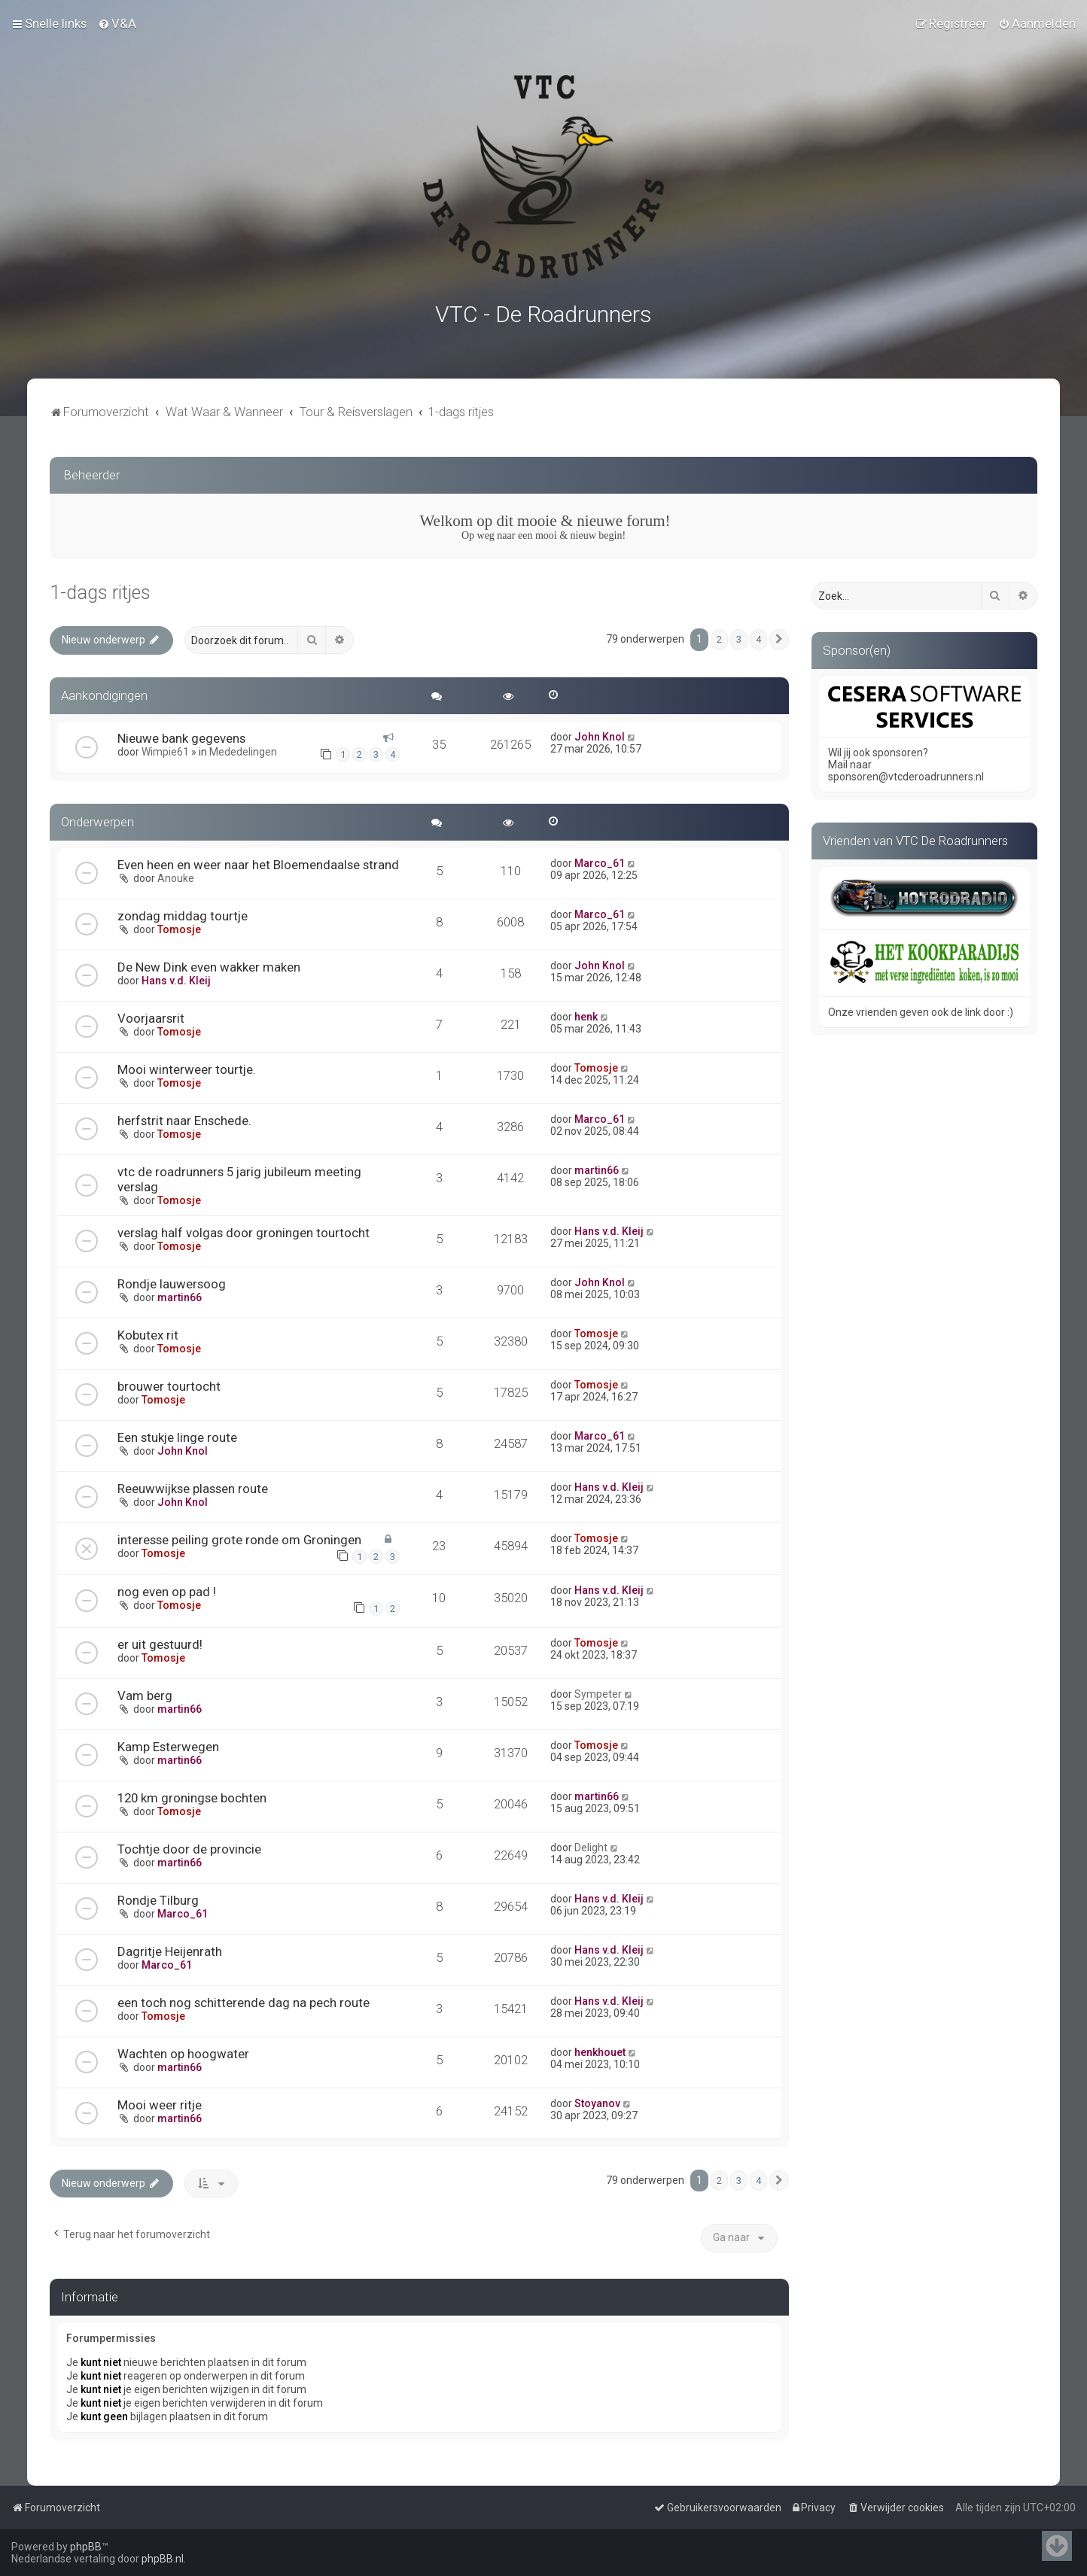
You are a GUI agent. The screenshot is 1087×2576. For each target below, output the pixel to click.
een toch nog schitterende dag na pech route (243, 1999)
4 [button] (758, 636)
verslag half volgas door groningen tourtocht (243, 1229)
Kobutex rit (147, 1332)
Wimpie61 (165, 749)
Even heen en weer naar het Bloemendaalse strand (258, 861)
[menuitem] (117, 23)
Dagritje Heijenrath (169, 1948)
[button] (779, 636)
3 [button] (738, 636)
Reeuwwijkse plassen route (192, 1485)
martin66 (596, 1167)
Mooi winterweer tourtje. (186, 1066)
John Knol (599, 734)
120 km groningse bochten (191, 1794)
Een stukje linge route (177, 1434)
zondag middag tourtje (182, 912)
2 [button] (719, 636)
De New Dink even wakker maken (208, 964)
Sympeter (598, 1691)
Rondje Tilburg (158, 1897)
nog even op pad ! (166, 1588)
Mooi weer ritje (159, 2101)
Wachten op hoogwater (183, 2050)
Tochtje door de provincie (189, 1846)
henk (586, 1014)
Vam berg (144, 1692)
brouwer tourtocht (169, 1383)
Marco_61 (599, 860)
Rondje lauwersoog (171, 1280)
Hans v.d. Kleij (176, 978)
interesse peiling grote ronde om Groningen (239, 1536)
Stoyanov (597, 2100)
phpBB (86, 2547)
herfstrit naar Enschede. (184, 1117)
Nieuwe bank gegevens (181, 735)
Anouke (175, 875)
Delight (590, 1844)
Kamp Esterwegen (168, 1743)
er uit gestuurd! (159, 1641)
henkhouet (600, 2049)
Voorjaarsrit (150, 1015)
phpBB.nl (163, 2559)
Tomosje (179, 926)
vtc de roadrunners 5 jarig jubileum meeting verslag (239, 1176)
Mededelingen (243, 749)
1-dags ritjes (100, 590)
